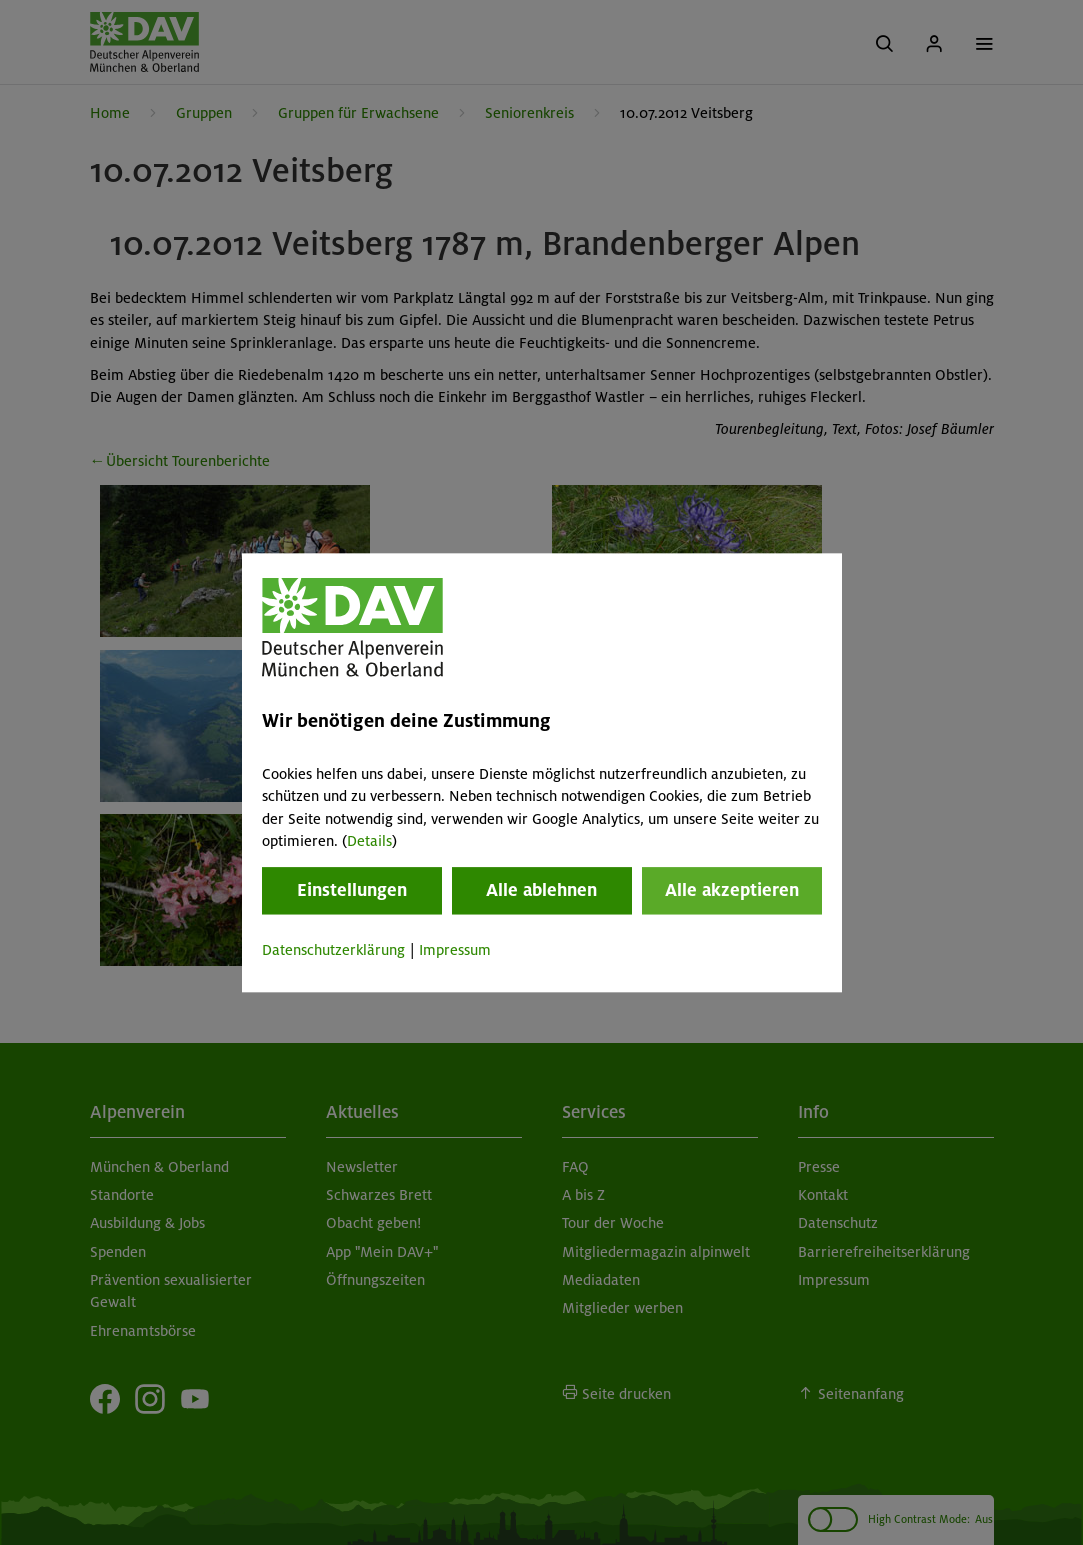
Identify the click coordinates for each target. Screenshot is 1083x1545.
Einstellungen (352, 891)
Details (369, 841)
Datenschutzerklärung (333, 951)
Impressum (455, 951)
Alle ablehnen (541, 891)
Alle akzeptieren (732, 891)
